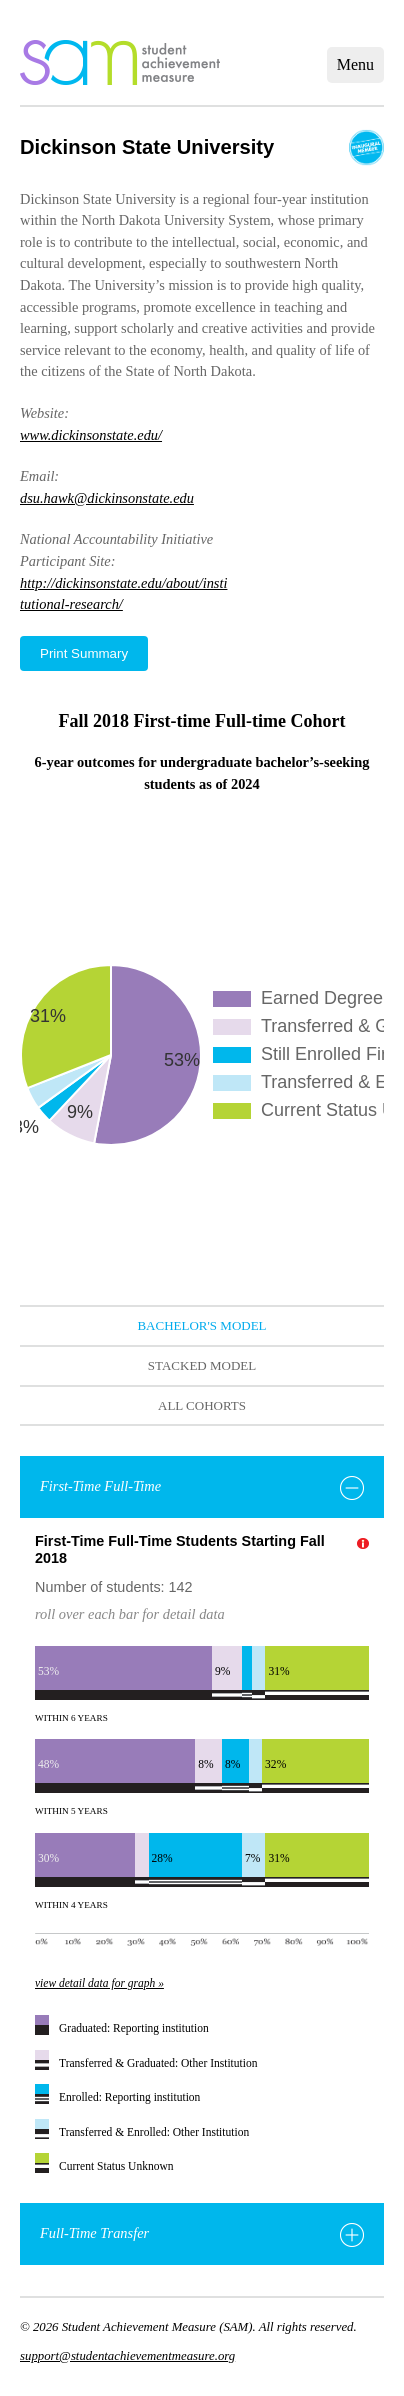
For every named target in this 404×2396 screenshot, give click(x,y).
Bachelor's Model (201, 1325)
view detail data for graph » (99, 1983)
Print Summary (84, 653)
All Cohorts (202, 1405)
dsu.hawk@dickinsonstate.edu (107, 498)
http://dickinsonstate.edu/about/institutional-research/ (123, 594)
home (120, 62)
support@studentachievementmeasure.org (127, 2356)
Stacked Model (202, 1365)
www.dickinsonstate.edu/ (91, 435)
